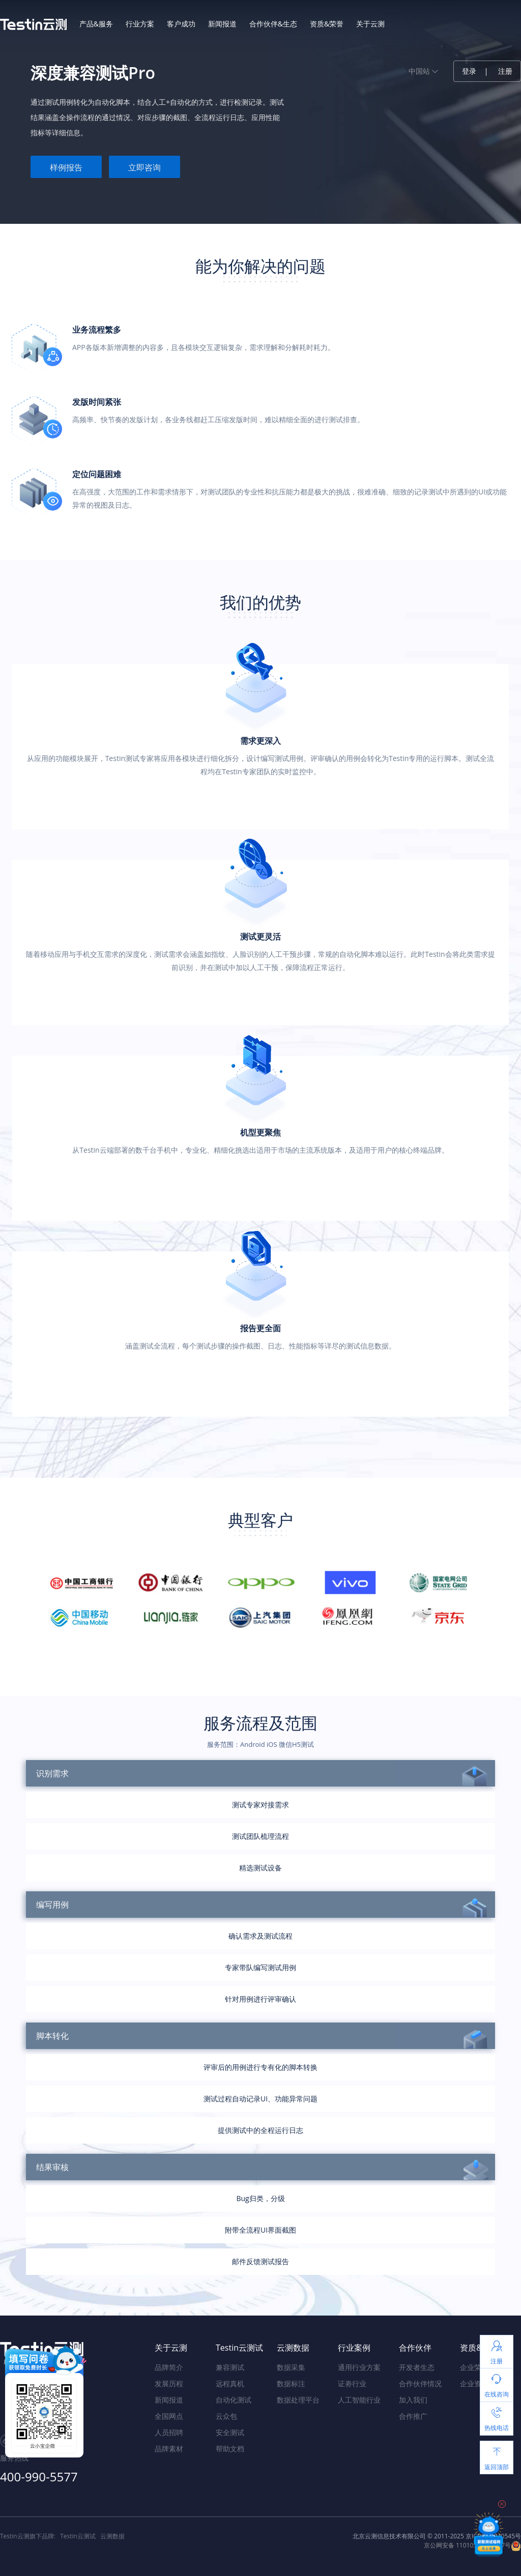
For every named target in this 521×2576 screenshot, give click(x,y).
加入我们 (413, 2400)
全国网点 (169, 2416)
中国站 (423, 71)
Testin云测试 (78, 2536)
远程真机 (230, 2383)
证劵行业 (352, 2383)
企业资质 (474, 2383)
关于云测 (370, 23)
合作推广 (413, 2416)
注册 (505, 71)
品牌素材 (169, 2448)
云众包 (226, 2416)
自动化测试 (233, 2400)
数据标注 (291, 2383)
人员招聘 (169, 2432)
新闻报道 (222, 23)
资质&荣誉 (326, 23)
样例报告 (66, 167)
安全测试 (230, 2432)
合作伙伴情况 (420, 2383)
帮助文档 (230, 2448)
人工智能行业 (359, 2400)
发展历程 (169, 2383)
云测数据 (112, 2536)
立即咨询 (144, 167)
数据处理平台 (298, 2400)
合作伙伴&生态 (273, 23)
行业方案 (140, 23)
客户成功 (181, 23)
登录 (469, 71)
